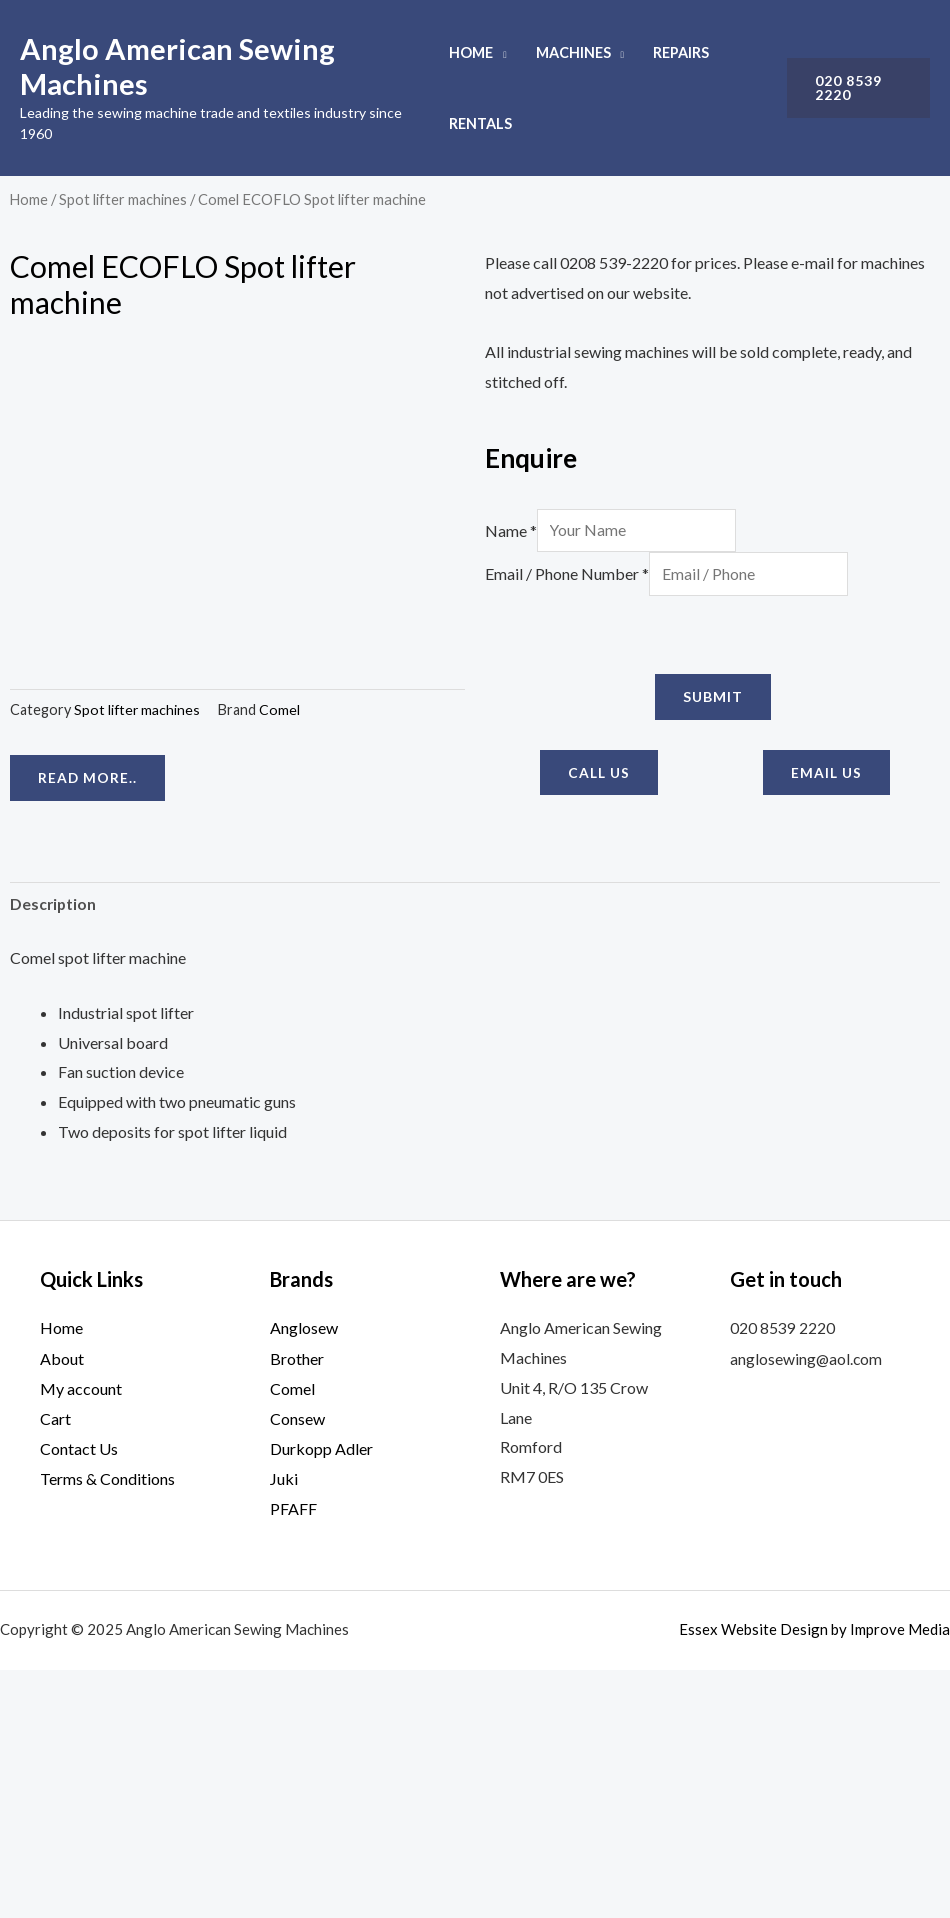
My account (81, 1637)
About (62, 1607)
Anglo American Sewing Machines (177, 66)
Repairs (681, 52)
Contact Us (79, 1697)
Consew (297, 1667)
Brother (297, 1607)
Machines (573, 52)
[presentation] (637, 637)
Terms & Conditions (107, 1726)
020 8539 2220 (782, 1578)
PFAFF (293, 1756)
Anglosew (304, 1578)
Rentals (480, 123)
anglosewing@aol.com (807, 1607)
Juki (284, 1726)
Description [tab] (54, 1153)
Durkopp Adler (321, 1697)
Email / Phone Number (567, 575)
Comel (281, 987)
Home (471, 52)
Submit (713, 698)
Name (511, 530)
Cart (55, 1667)
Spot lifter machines (124, 199)
